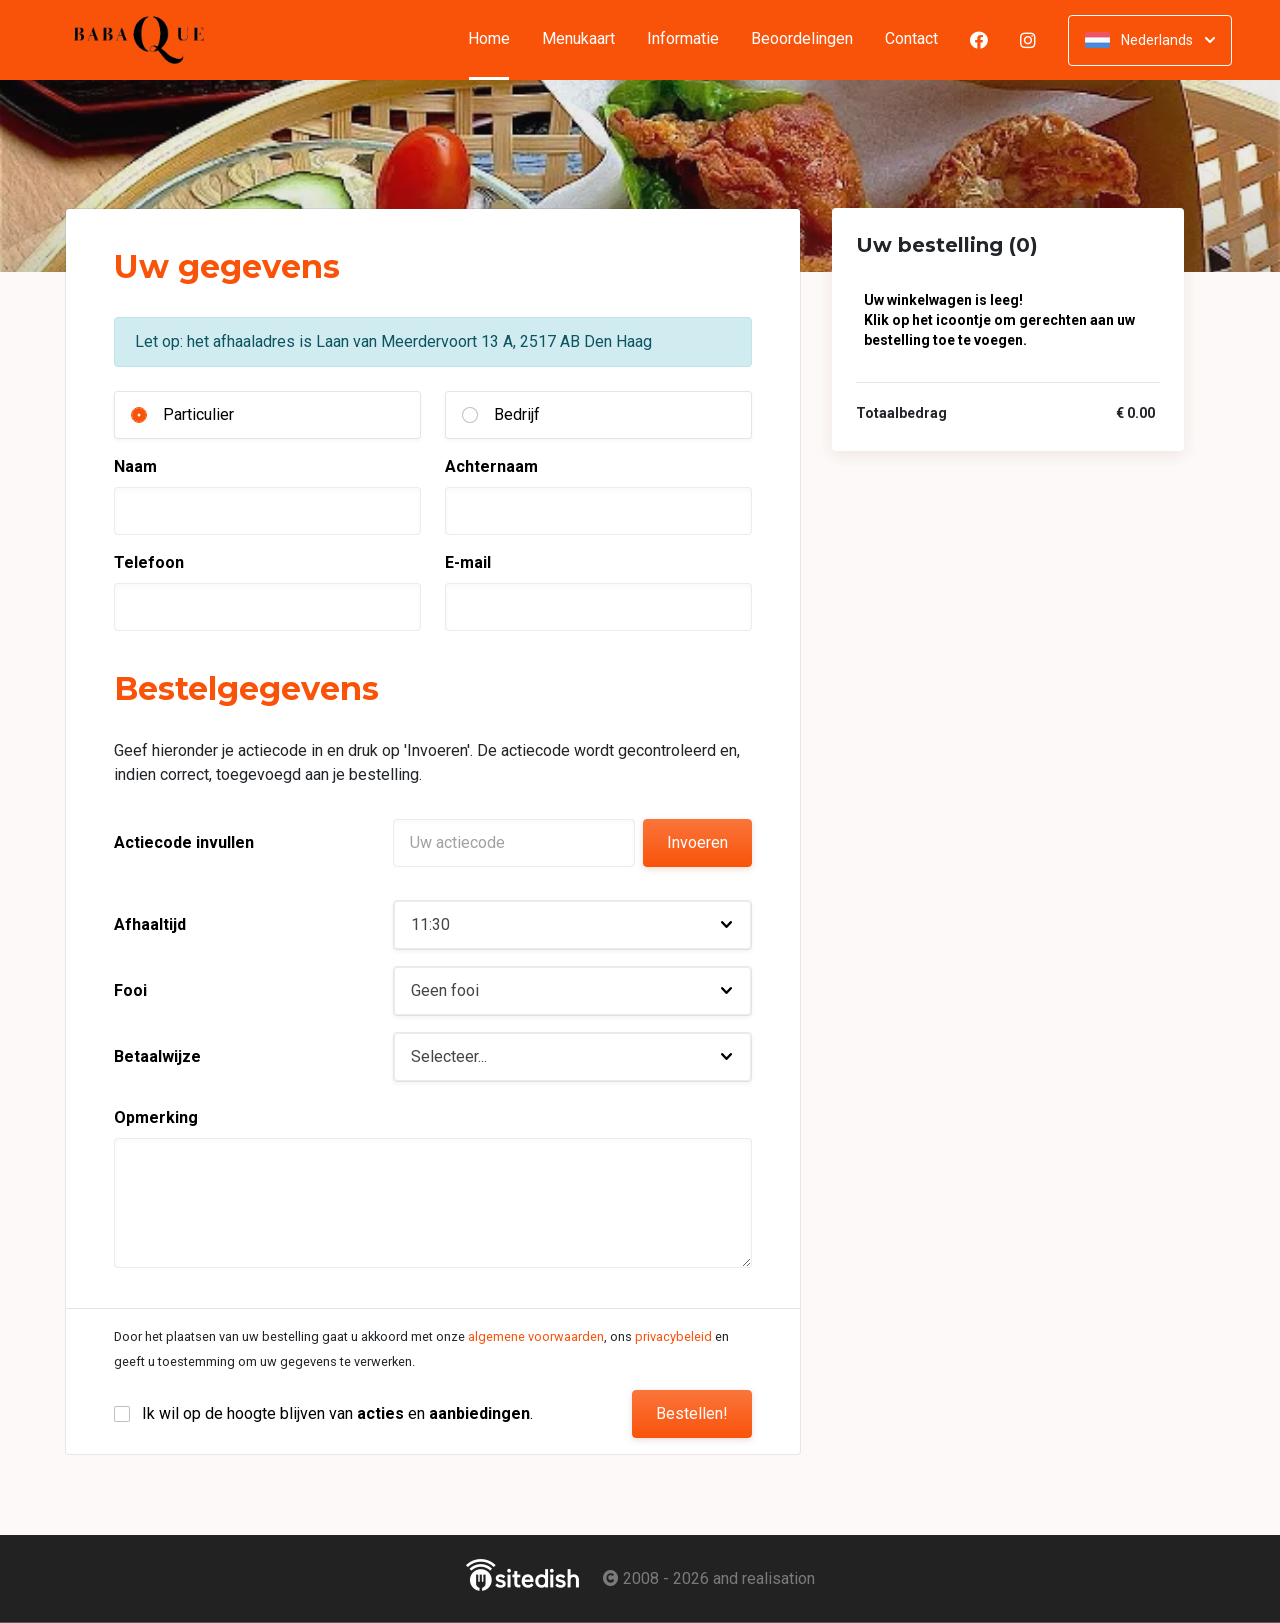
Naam (135, 466)
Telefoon (149, 562)
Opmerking (156, 1117)
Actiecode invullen (184, 842)
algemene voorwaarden (536, 1336)
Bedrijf (517, 414)
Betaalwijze (157, 1056)
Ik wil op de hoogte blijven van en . (337, 1413)
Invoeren (697, 842)
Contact (911, 39)
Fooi (130, 990)
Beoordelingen (802, 39)
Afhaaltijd (150, 924)
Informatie (683, 39)
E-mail (468, 562)
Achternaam (491, 466)
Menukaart (578, 39)
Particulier (198, 414)
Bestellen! (692, 1413)
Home (497, 39)
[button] (572, 925)
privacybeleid (673, 1336)
